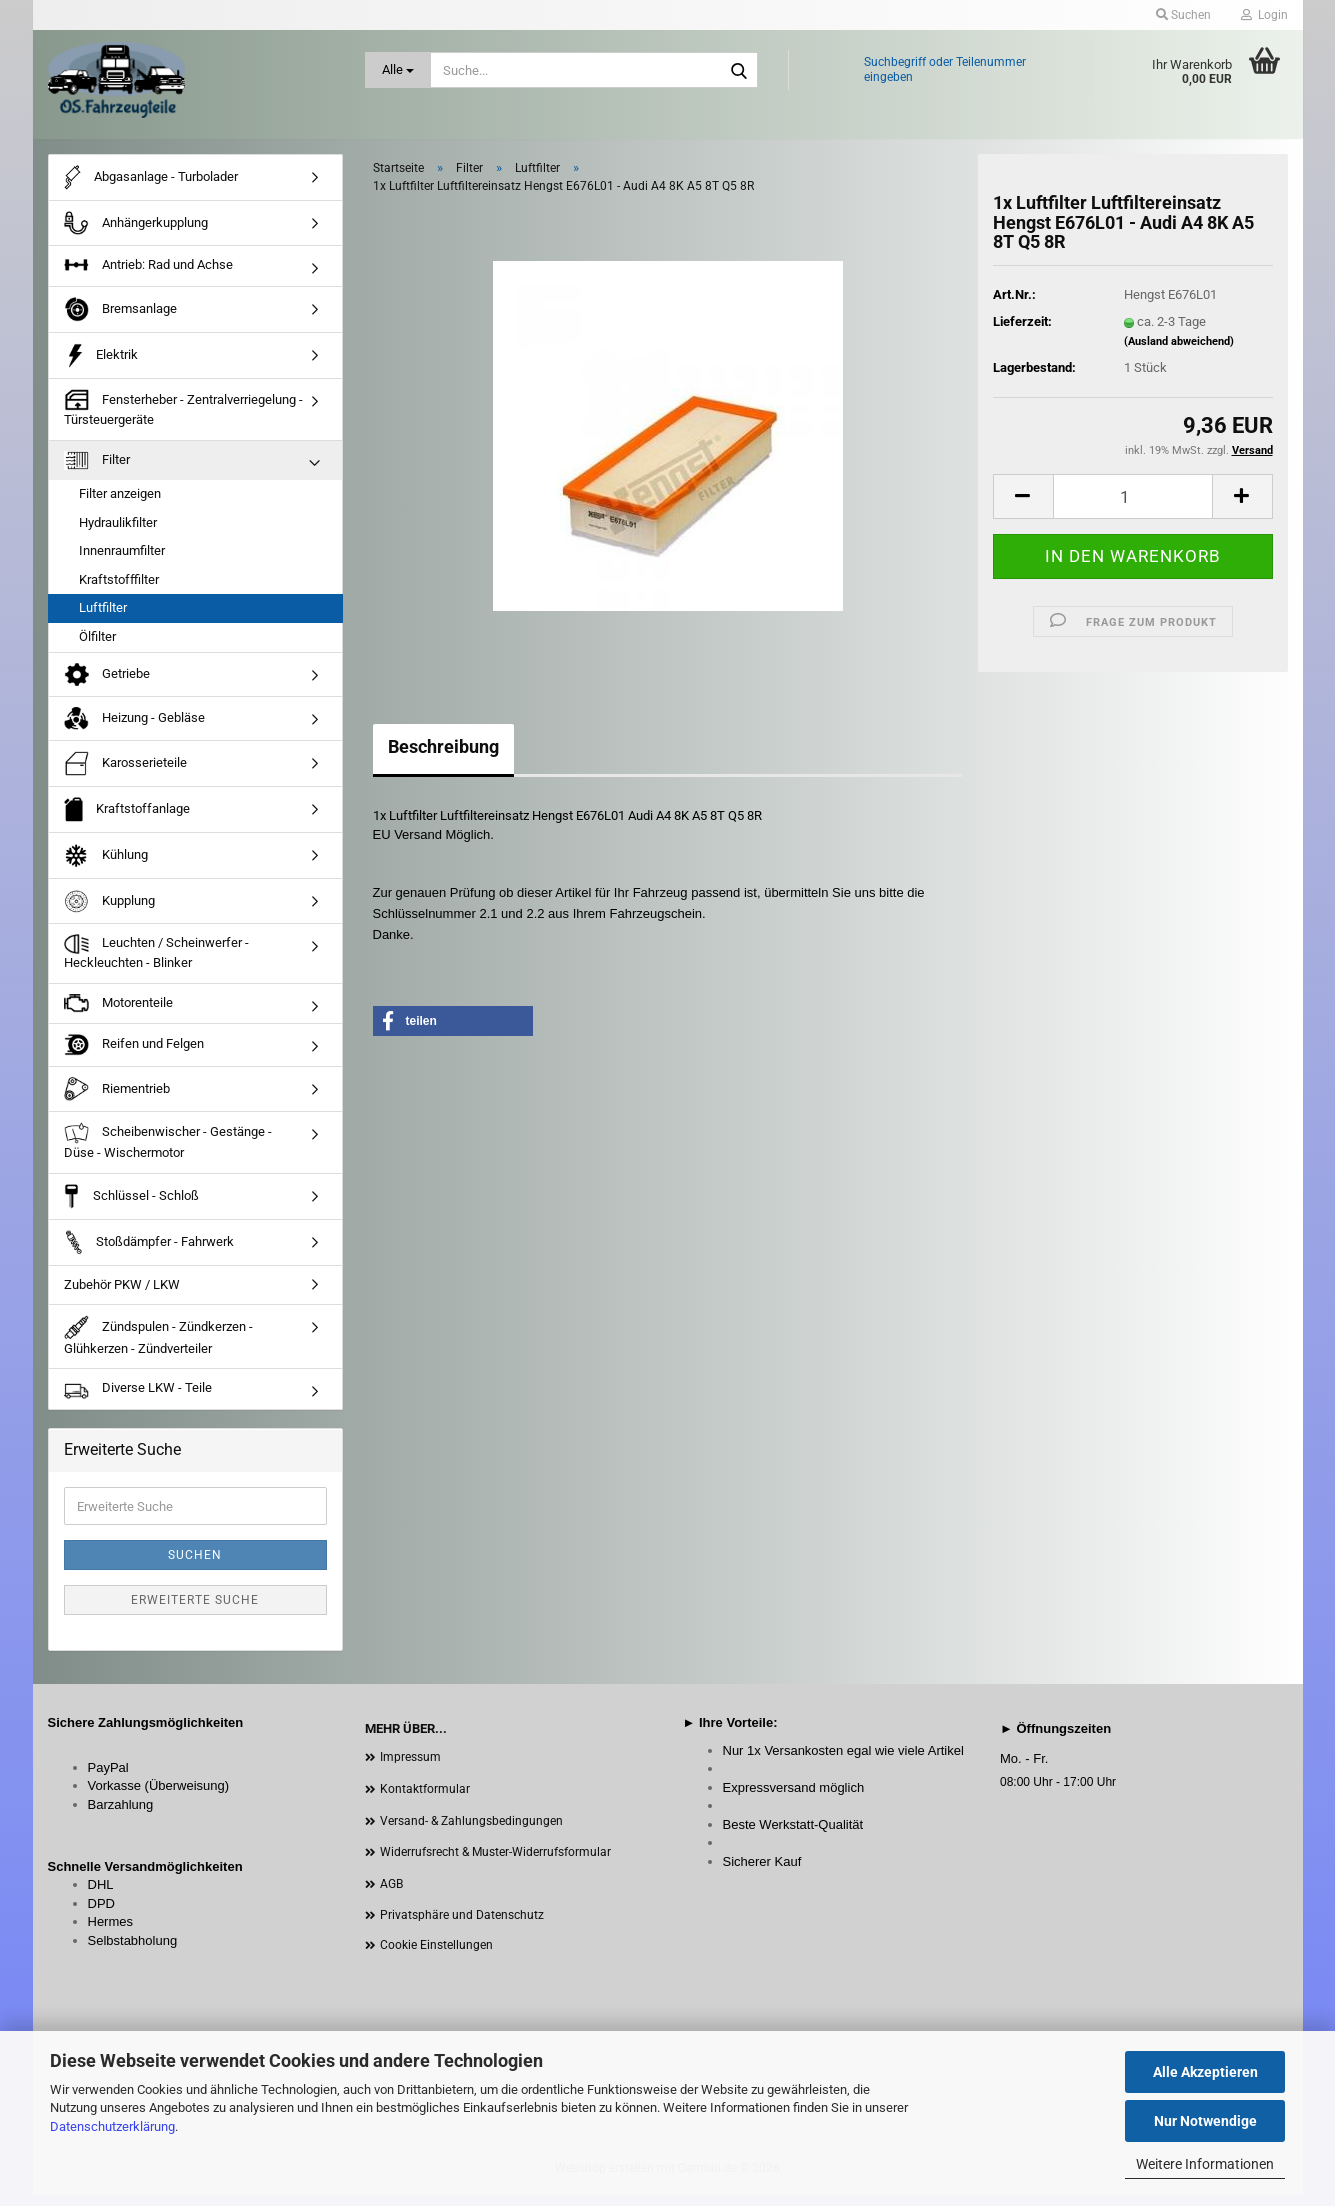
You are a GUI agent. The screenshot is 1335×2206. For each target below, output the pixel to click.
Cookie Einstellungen (436, 1956)
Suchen (195, 1566)
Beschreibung (443, 757)
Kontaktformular (425, 1800)
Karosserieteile (125, 774)
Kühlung (106, 866)
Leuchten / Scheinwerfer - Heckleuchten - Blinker (156, 964)
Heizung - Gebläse (134, 729)
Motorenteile (118, 1015)
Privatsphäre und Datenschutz (462, 1927)
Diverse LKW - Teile (138, 1401)
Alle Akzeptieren (1205, 2072)
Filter (97, 471)
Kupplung (109, 912)
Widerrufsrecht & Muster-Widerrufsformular (495, 1863)
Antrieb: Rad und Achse (148, 278)
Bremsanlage (120, 321)
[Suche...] (398, 70)
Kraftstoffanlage (127, 820)
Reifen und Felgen (134, 1056)
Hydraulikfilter (118, 533)
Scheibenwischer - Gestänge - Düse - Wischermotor (168, 1153)
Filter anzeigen (120, 504)
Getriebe (107, 686)
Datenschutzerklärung (112, 2126)
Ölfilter (97, 647)
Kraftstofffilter (119, 590)
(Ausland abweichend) (1179, 352)
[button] (1023, 507)
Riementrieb (117, 1100)
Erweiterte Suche (195, 1611)
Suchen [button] (1183, 15)
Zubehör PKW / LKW (122, 1295)
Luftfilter (103, 619)
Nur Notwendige (1205, 2121)
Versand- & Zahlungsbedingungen (471, 1832)
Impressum (410, 1769)
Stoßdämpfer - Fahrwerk (149, 1253)
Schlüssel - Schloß (132, 1207)
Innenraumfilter (122, 562)
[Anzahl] (1133, 507)
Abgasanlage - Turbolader (151, 188)
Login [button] (1264, 15)
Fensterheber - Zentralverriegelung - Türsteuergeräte (183, 419)
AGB (391, 1895)
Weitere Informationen (1205, 2164)
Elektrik (101, 366)
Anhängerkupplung (136, 234)
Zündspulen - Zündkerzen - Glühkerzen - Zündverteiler (158, 1347)
